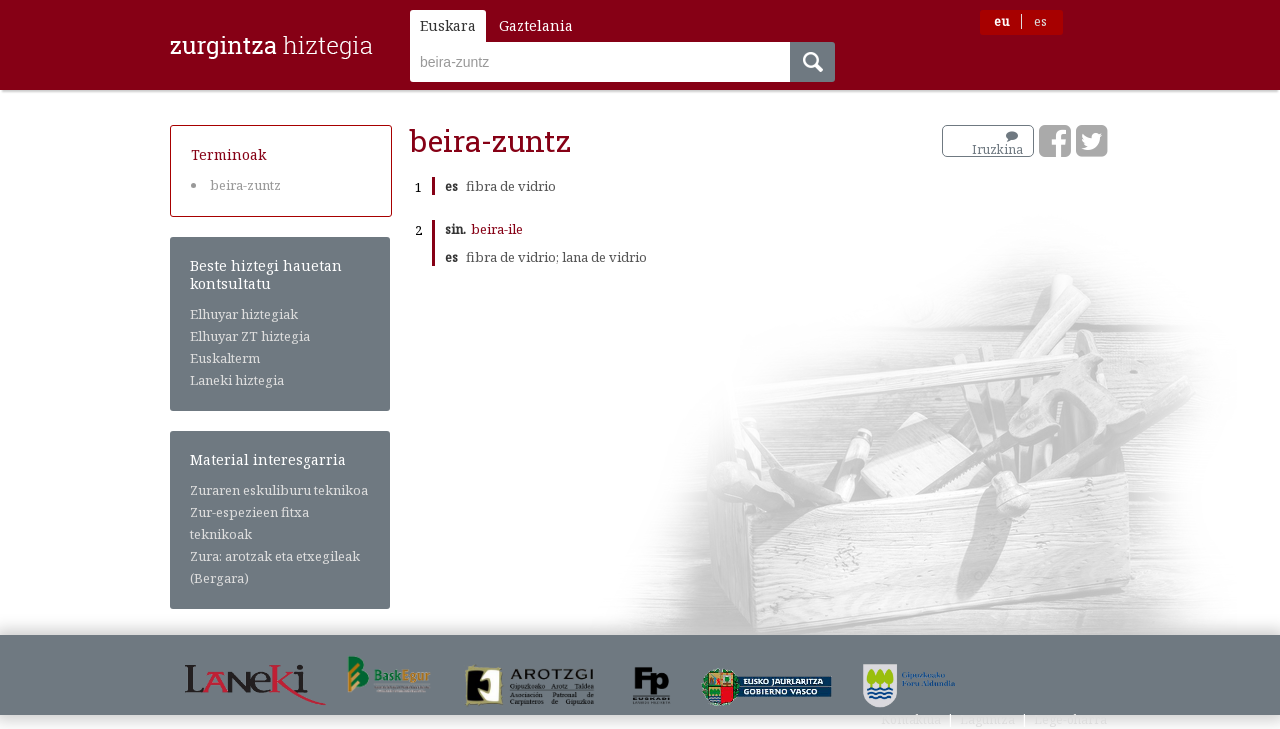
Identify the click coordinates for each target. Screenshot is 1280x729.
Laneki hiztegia (237, 380)
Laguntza (987, 719)
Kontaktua (911, 719)
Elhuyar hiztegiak (244, 314)
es (1040, 21)
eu (1001, 21)
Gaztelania (536, 25)
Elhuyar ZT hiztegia (250, 336)
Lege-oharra (1070, 719)
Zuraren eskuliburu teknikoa (279, 490)
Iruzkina (997, 144)
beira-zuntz (245, 185)
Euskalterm (225, 358)
